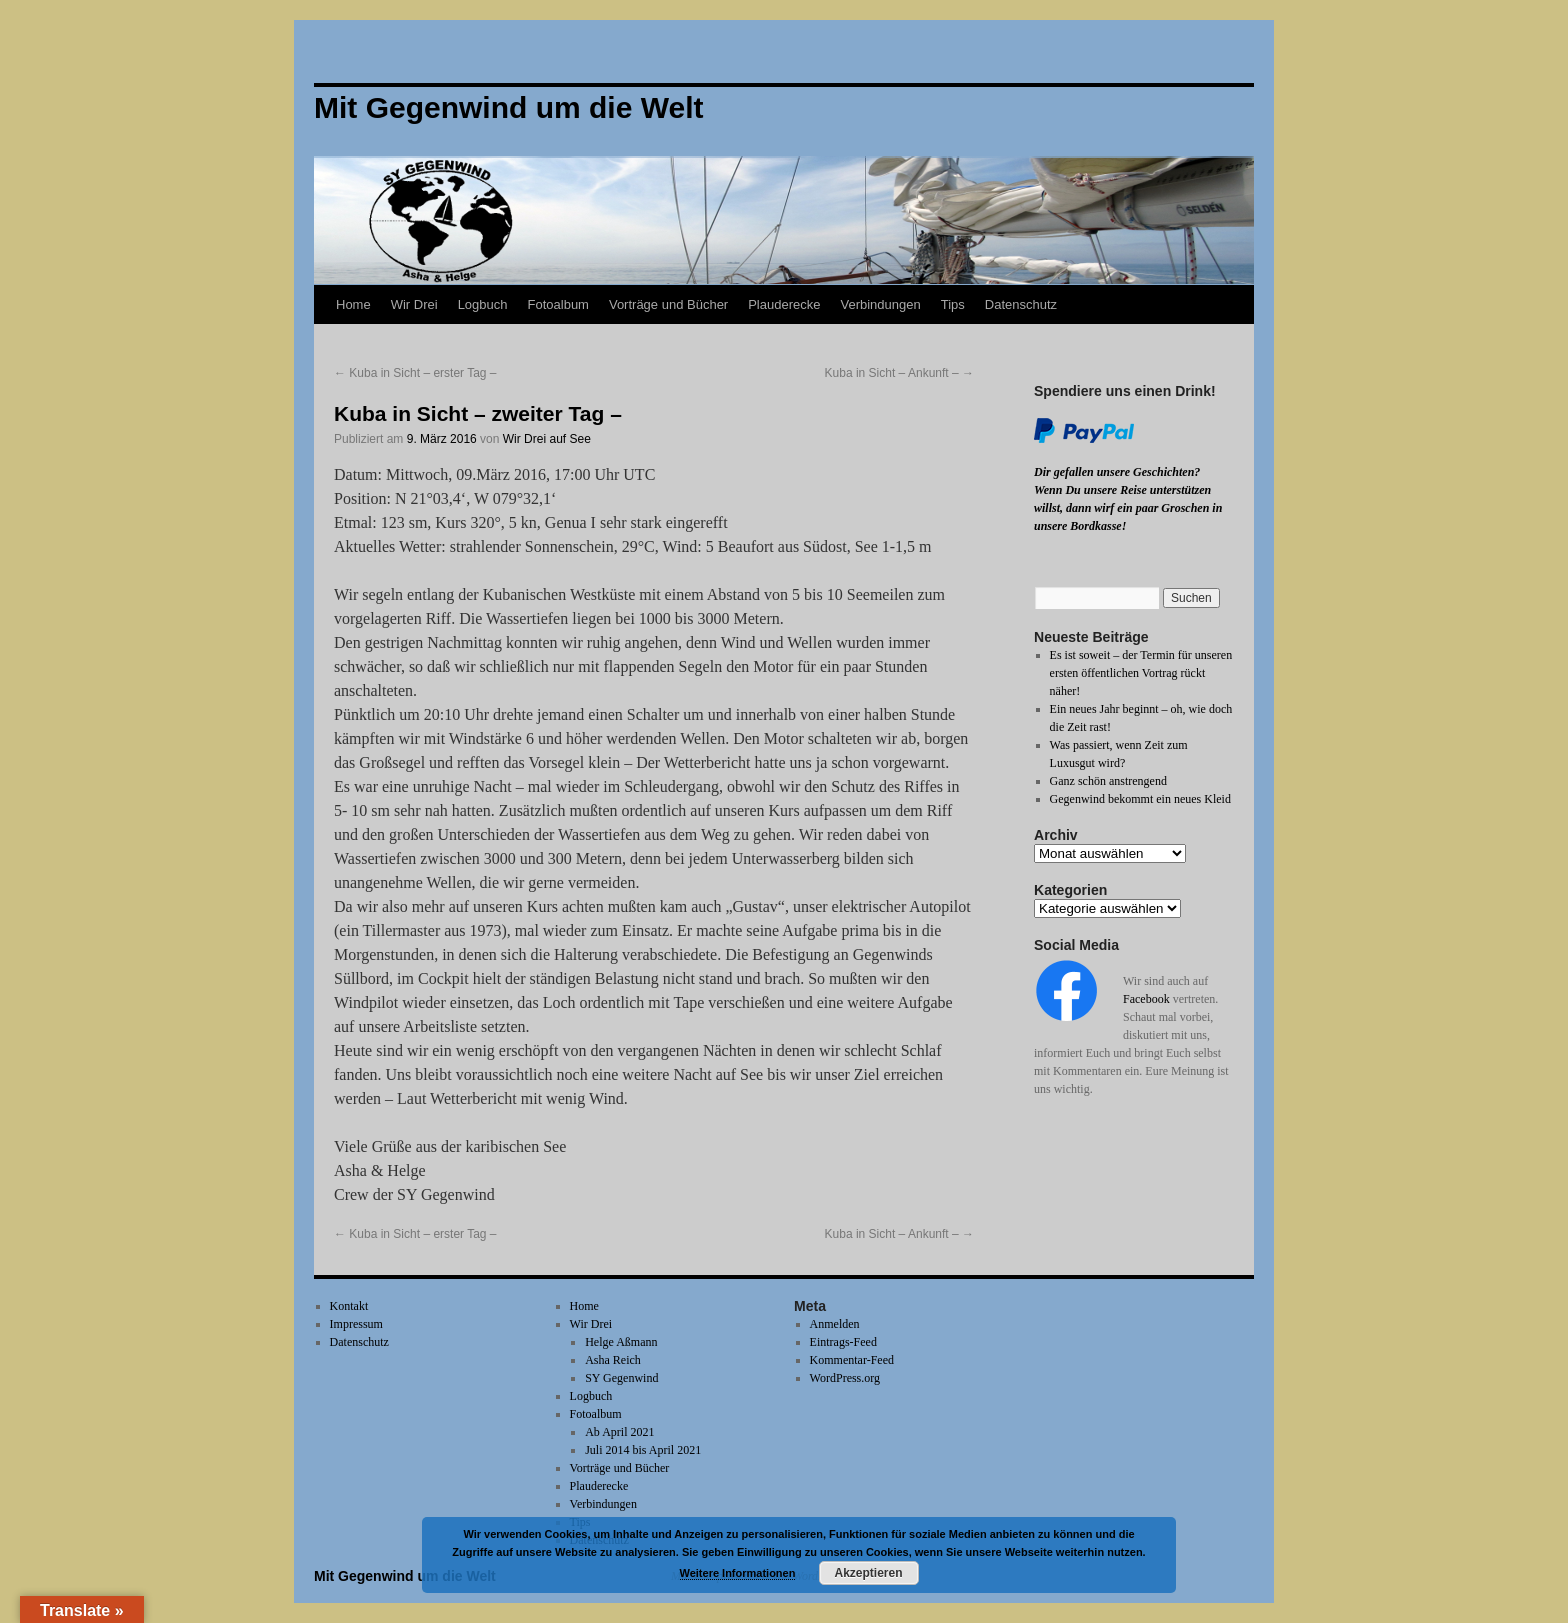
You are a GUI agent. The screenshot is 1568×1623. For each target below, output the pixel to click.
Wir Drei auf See (547, 439)
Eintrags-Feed (843, 1342)
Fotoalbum (558, 304)
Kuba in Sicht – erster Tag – (415, 373)
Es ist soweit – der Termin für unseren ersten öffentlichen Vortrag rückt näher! (1141, 673)
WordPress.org (845, 1378)
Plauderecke (784, 304)
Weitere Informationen (738, 1573)
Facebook (1146, 999)
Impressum (356, 1324)
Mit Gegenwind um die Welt (405, 1576)
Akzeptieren (868, 1573)
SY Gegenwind (621, 1378)
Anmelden (835, 1324)
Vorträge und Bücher (668, 304)
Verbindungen (880, 304)
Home (353, 304)
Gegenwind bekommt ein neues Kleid (1140, 799)
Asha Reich (613, 1360)
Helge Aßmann (621, 1342)
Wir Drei (414, 304)
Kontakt (349, 1306)
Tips (953, 304)
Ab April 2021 (619, 1432)
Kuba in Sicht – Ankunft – (899, 373)
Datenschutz (1021, 304)
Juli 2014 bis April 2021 (643, 1450)
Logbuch (483, 304)
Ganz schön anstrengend (1108, 781)
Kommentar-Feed (852, 1360)
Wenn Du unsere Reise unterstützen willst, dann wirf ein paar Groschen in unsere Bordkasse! (1128, 508)
